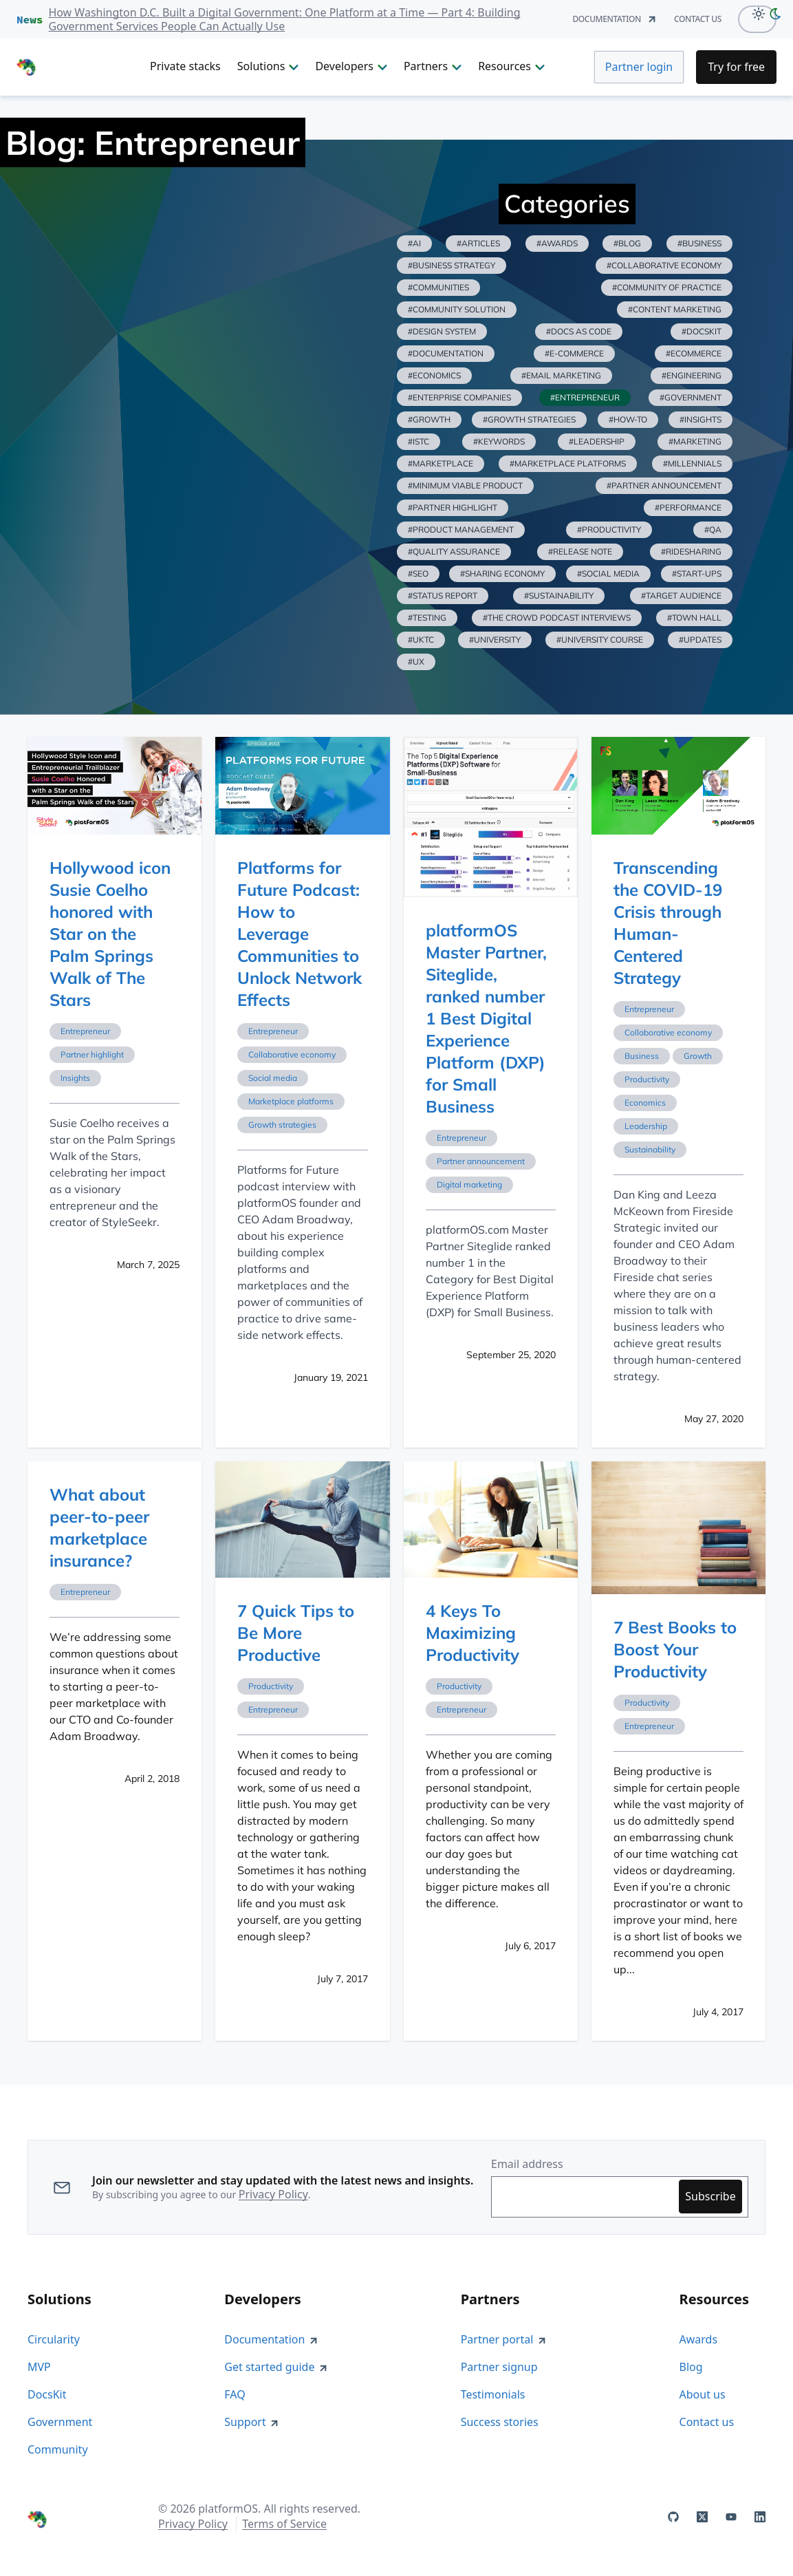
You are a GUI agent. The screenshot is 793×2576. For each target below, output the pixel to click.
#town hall (694, 617)
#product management (461, 529)
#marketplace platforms (568, 463)
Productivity (646, 1079)
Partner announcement (481, 1161)
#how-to (628, 419)
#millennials (692, 463)
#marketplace (440, 463)
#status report (442, 595)
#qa (712, 529)
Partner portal (504, 2339)
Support (252, 2421)
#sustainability (559, 595)
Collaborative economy (292, 1054)
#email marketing (561, 375)
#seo (418, 573)
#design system (442, 331)
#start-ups (696, 573)
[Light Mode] (755, 13)
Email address (527, 2164)
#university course (599, 639)
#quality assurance (454, 551)
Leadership (645, 1126)
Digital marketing (469, 1184)
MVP (39, 2366)
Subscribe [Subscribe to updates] (710, 2196)
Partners (432, 66)
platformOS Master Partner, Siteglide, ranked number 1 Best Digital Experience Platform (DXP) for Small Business (486, 1018)
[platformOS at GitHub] (673, 2516)
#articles (478, 243)
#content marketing (674, 309)
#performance (688, 507)
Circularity (54, 2339)
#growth (429, 419)
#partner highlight (452, 507)
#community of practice (666, 287)
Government (60, 2421)
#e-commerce (574, 353)
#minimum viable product (465, 485)
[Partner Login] (639, 67)
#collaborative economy (664, 265)
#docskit (701, 331)
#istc (418, 441)
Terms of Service (284, 2523)
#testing (427, 617)
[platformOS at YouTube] (731, 2516)
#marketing (695, 441)
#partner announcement (664, 485)
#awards (557, 243)
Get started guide (276, 2366)
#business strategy (451, 265)
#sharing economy (502, 573)
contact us (697, 19)
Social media (272, 1078)
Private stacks (185, 66)
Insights (75, 1078)
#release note (580, 551)
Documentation (271, 2339)
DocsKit (47, 2394)
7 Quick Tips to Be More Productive (295, 1632)
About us (703, 2394)
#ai (414, 243)
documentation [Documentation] (615, 19)
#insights (700, 419)
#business (699, 243)
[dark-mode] (778, 13)
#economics (434, 375)
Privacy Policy (273, 2194)
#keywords (499, 441)
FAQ (234, 2394)
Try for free (736, 66)
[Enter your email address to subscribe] (588, 2197)
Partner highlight (92, 1054)
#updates (700, 639)
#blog (627, 243)
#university (495, 639)
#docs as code (578, 331)
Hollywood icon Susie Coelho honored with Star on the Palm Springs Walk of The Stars (110, 933)
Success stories (500, 2421)
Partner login (639, 66)
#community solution (457, 309)
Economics (645, 1102)
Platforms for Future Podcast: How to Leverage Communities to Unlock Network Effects (299, 933)
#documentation (446, 353)
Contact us (707, 2421)
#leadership (596, 441)
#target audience (681, 595)
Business (641, 1056)
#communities (438, 287)
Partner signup (499, 2366)
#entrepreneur (585, 397)
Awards (699, 2339)
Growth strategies (282, 1124)
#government (690, 397)
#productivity (609, 529)
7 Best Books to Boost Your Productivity (675, 1649)
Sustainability (649, 1149)
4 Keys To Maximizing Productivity (472, 1632)
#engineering (691, 375)
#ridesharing (691, 551)
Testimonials (493, 2394)
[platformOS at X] (702, 2516)
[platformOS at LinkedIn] (759, 2516)
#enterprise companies (459, 397)
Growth (698, 1056)
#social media (608, 573)
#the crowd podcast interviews (557, 617)
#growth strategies (529, 419)
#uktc (421, 639)
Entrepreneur (85, 1031)
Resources (511, 66)
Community (58, 2449)
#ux (416, 661)
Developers (351, 66)
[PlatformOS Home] (75, 67)
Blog (691, 2366)
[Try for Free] (736, 67)
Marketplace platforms (291, 1101)
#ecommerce (693, 353)
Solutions (268, 66)
